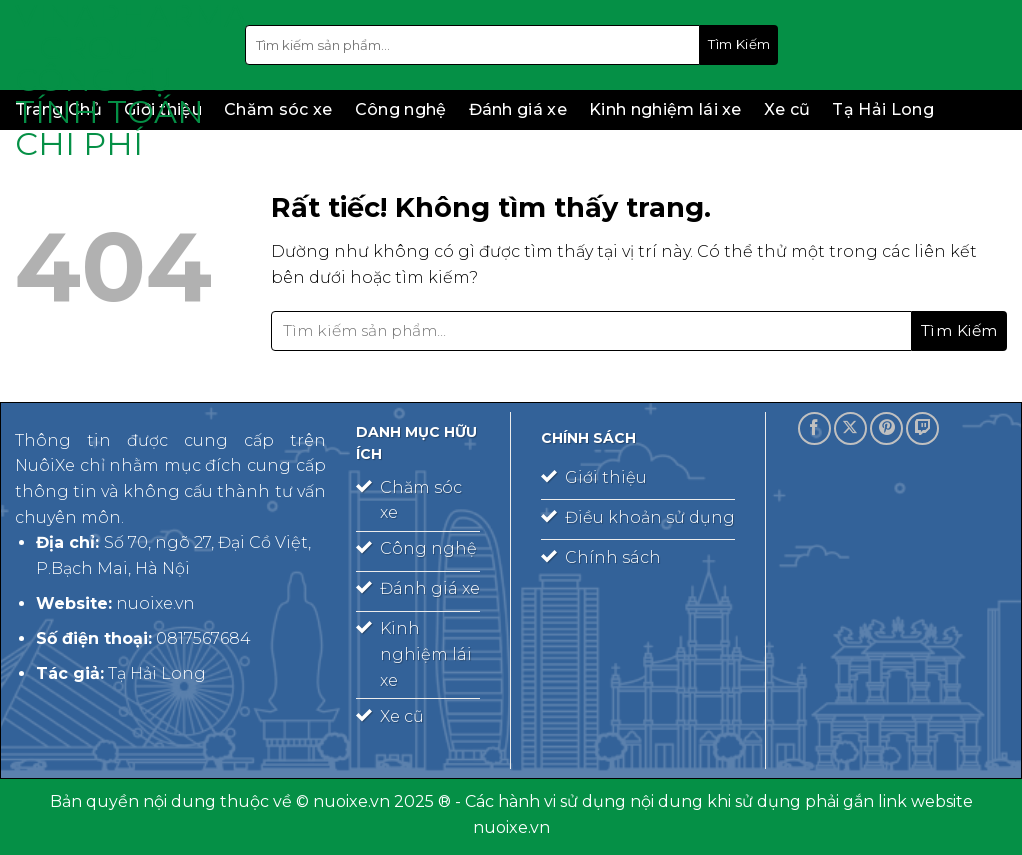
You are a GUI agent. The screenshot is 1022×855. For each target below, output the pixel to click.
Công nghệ (401, 109)
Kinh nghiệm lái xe (665, 109)
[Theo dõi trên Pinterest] (886, 428)
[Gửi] (739, 45)
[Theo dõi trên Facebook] (814, 428)
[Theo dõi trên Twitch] (922, 428)
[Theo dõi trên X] (850, 428)
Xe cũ (787, 109)
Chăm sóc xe (278, 109)
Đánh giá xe (518, 109)
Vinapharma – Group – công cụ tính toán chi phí (115, 80)
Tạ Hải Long (883, 109)
